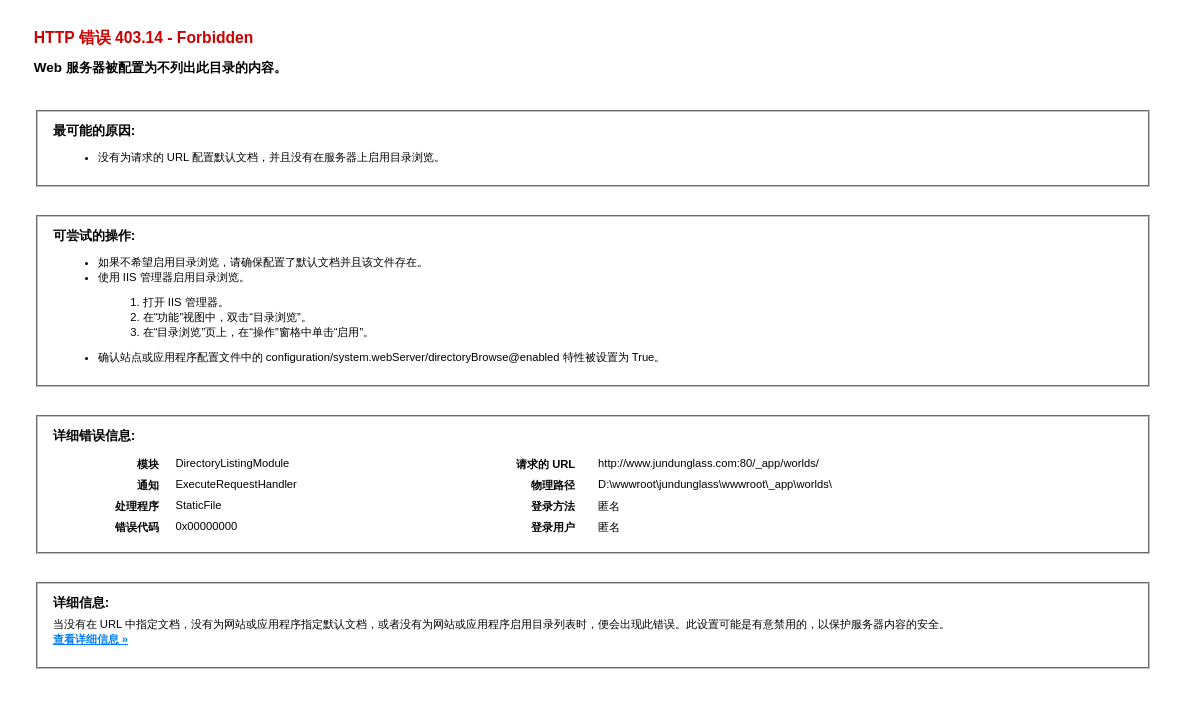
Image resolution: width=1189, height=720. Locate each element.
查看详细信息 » (90, 639)
